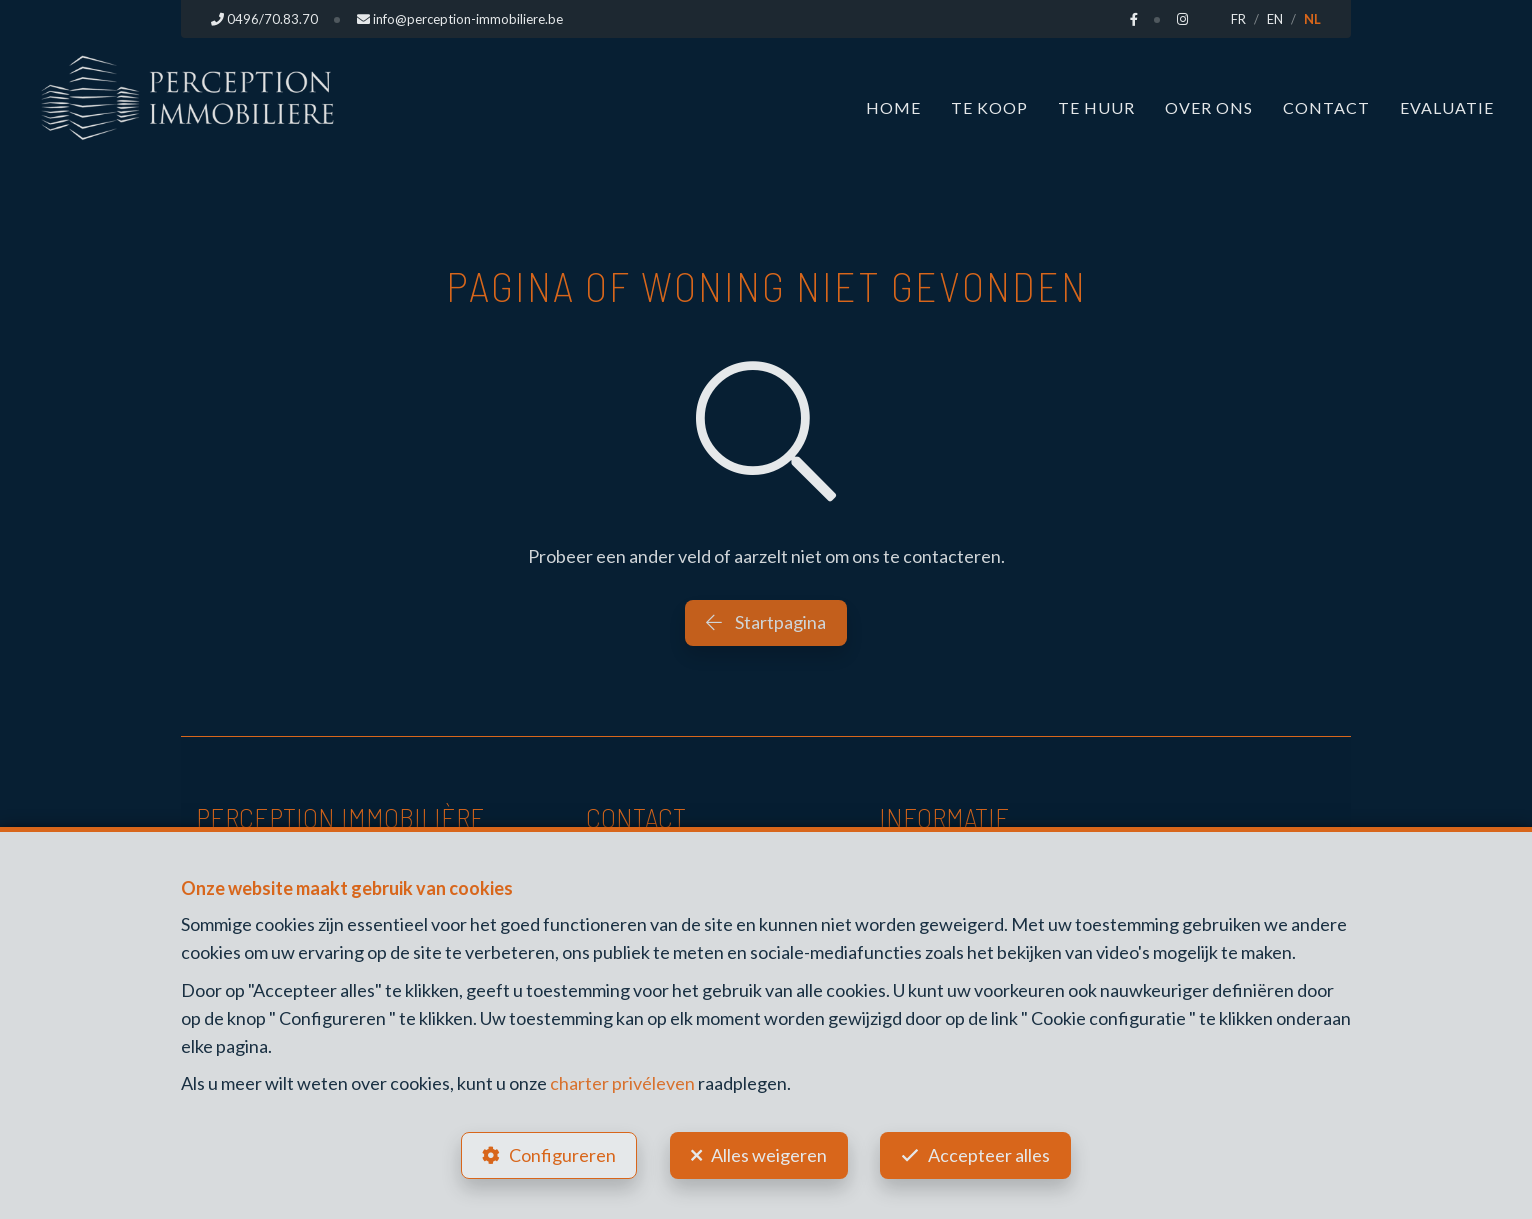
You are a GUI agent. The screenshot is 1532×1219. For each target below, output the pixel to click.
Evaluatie (1447, 107)
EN (1275, 19)
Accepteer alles (990, 1155)
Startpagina (766, 622)
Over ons (1209, 107)
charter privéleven (622, 1083)
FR (1238, 19)
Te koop (989, 107)
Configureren (562, 1155)
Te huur (1096, 107)
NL (1312, 19)
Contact (1326, 107)
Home (893, 107)
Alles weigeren (769, 1155)
